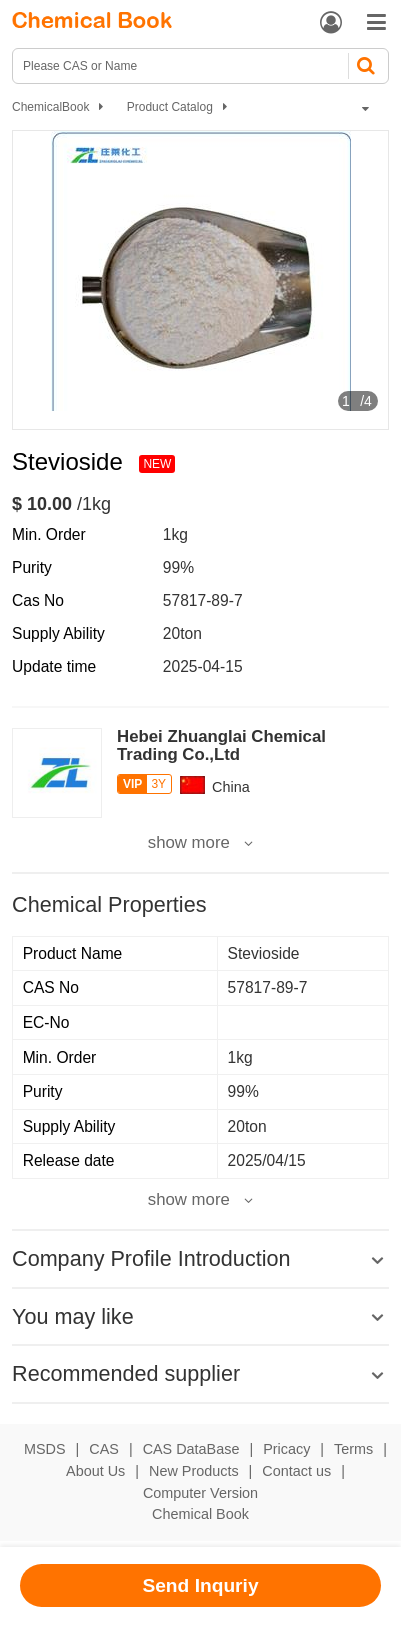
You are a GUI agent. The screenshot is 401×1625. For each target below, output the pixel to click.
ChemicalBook (50, 107)
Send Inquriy (200, 1585)
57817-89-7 (203, 600)
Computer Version (200, 1493)
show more (189, 843)
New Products (194, 1471)
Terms (353, 1449)
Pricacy (286, 1449)
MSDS (45, 1449)
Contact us (296, 1471)
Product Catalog (170, 107)
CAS (104, 1449)
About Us (95, 1471)
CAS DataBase (191, 1449)
